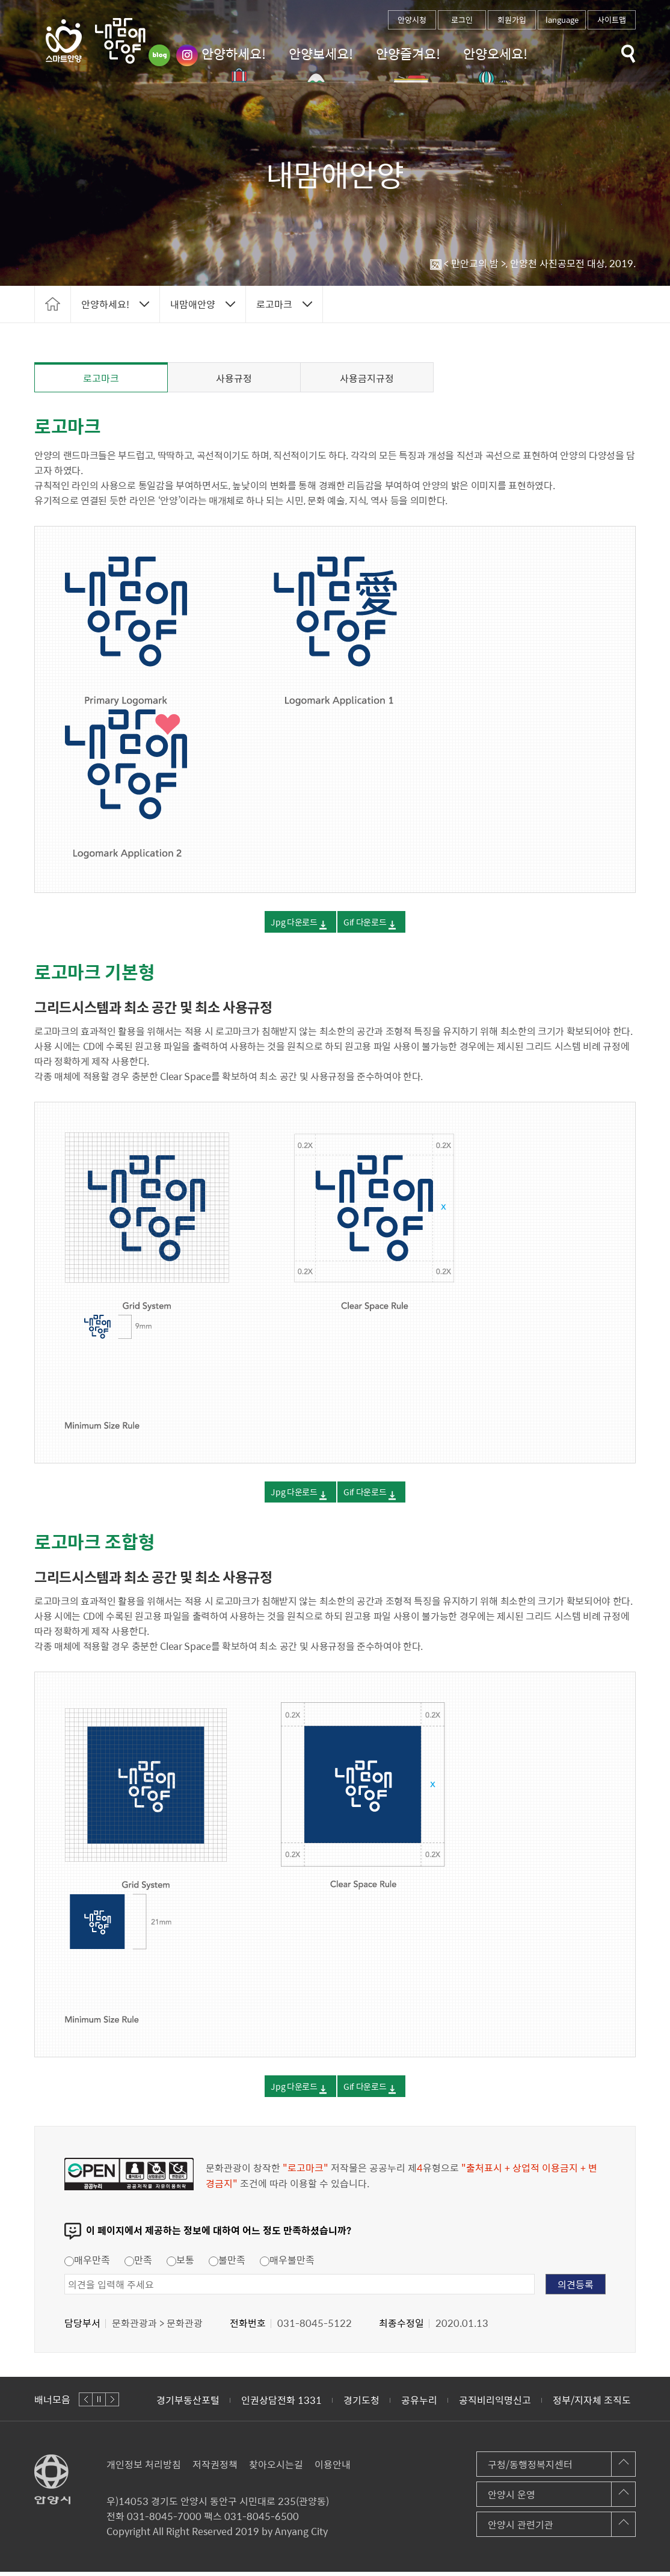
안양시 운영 (511, 2498)
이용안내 (333, 2468)
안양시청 (412, 19)
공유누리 (419, 2404)
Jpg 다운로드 (279, 925)
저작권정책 (215, 2468)
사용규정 (234, 378)
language (562, 19)
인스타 (187, 55)
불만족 (227, 2264)
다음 (112, 2404)
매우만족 (87, 2264)
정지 (99, 2404)
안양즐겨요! (408, 53)
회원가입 (511, 19)
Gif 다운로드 (376, 925)
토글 (628, 54)
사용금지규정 (367, 378)
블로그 (159, 55)
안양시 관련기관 (520, 2528)
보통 (180, 2264)
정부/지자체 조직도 (592, 2404)
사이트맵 (611, 19)
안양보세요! (321, 53)
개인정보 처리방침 (143, 2468)
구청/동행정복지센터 (530, 2468)
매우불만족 (287, 2264)
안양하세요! (233, 53)
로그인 (462, 19)
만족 (138, 2264)
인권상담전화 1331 (281, 2404)
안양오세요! (495, 53)
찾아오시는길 (276, 2468)
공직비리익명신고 (495, 2404)
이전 (86, 2404)
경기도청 (361, 2404)
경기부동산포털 (188, 2404)
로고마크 (101, 378)
